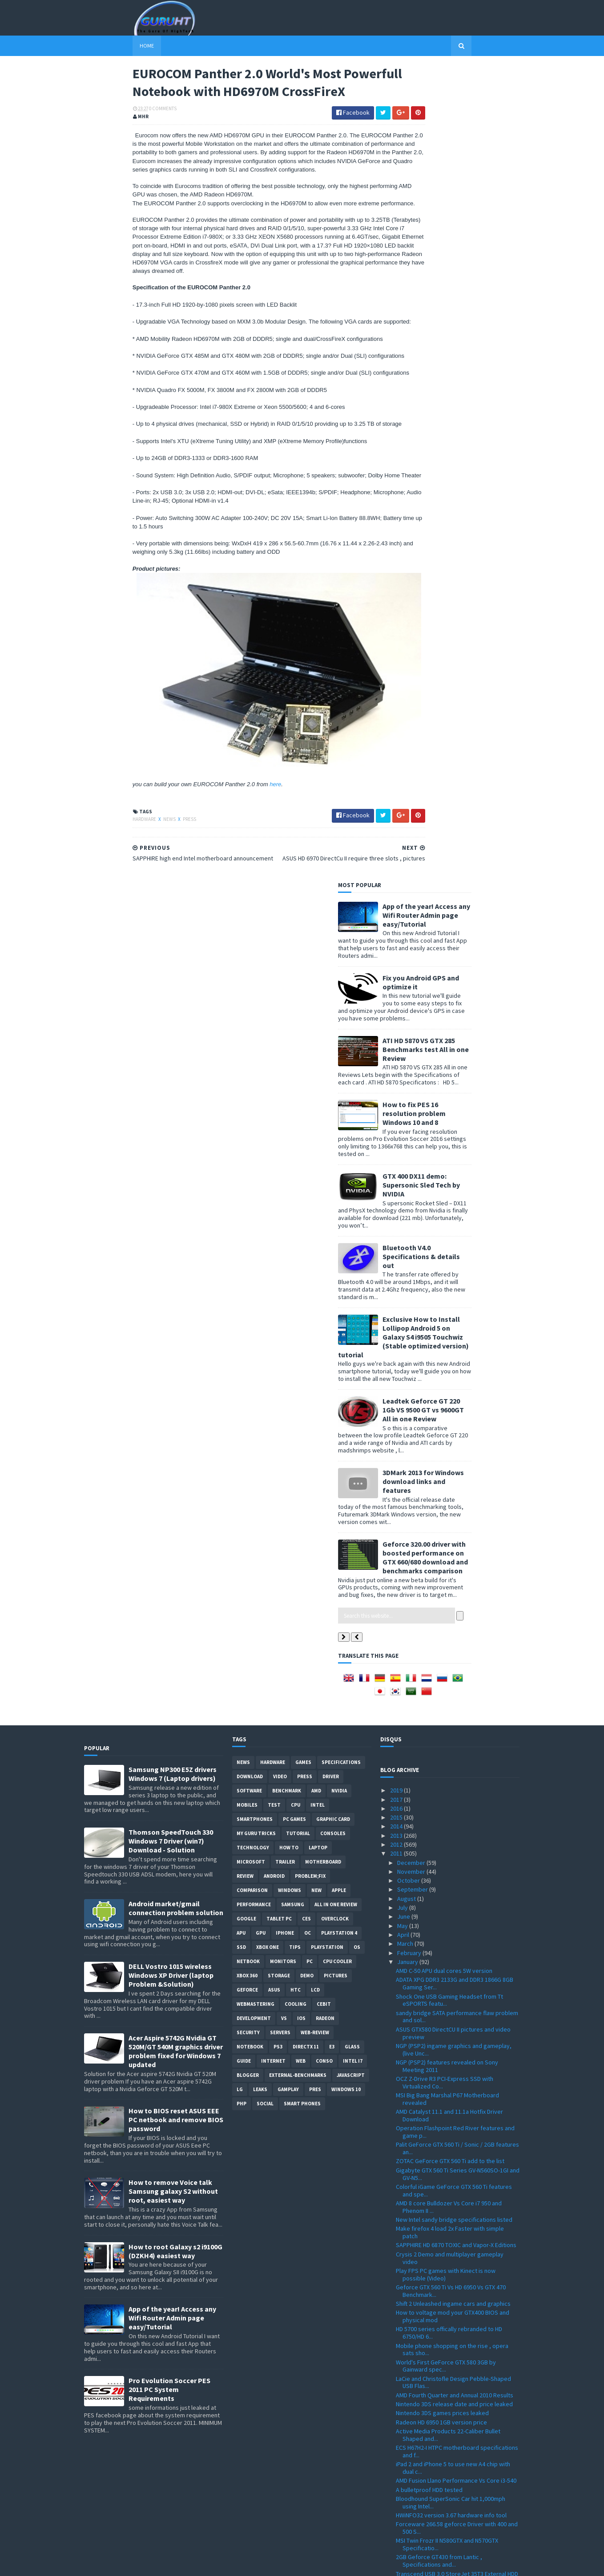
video (280, 1008)
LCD (315, 1222)
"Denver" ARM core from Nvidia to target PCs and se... (455, 2322)
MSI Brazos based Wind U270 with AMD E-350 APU (454, 2188)
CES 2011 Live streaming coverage (441, 2251)
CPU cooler (337, 1193)
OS (357, 1179)
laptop (318, 1079)
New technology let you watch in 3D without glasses (453, 1868)
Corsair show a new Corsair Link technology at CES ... (457, 2137)
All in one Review (335, 1136)
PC (309, 1193)
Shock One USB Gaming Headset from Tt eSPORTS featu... (449, 1232)
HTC (295, 1222)
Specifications (341, 994)
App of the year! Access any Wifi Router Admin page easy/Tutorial (475, 100)
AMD (316, 1023)
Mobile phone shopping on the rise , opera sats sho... (452, 1581)
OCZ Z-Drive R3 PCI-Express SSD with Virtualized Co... (444, 1314)
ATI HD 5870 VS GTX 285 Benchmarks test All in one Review (474, 234)
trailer (285, 1094)
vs (284, 1250)
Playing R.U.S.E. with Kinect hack (438, 2100)
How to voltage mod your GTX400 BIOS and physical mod (452, 1548)
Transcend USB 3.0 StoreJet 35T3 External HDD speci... (457, 1809)
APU (241, 1165)
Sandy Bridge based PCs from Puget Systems (457, 2072)
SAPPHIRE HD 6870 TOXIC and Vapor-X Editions (456, 1477)
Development (254, 1250)
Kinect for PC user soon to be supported (450, 2108)
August (407, 1130)
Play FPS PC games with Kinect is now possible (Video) (445, 1506)
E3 (331, 1279)
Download (250, 1008)
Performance (254, 1136)
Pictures (335, 1207)
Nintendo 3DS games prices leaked (442, 1645)
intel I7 (352, 1293)
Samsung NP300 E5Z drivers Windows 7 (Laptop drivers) (173, 1006)
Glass (352, 1279)
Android (274, 1108)
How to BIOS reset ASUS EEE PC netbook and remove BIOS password (176, 1351)
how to (288, 1079)
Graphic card (333, 1051)
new (316, 1122)
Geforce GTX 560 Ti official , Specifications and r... (457, 1893)
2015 (397, 1049)
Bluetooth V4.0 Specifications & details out (469, 441)
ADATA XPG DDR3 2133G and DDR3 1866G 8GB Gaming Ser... (454, 1215)
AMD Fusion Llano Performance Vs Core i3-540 (456, 1712)
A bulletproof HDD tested (429, 1721)
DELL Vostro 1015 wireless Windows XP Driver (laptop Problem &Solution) (171, 1207)
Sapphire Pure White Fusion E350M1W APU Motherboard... (451, 2289)
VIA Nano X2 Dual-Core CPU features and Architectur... (448, 2421)
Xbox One (267, 1179)
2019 (397, 1022)
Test (274, 1037)
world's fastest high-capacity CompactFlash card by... (454, 2017)
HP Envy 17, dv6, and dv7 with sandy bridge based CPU (453, 2372)
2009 (397, 2519)
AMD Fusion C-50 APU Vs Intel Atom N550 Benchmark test (448, 2305)
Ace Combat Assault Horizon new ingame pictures (450, 1851)
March (406, 1176)
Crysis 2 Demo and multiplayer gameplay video (449, 1489)
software (249, 1023)
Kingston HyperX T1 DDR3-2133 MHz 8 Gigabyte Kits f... (457, 2238)
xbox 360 (247, 1207)
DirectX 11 (306, 1279)
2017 (397, 1031)
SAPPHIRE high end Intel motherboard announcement (445, 1968)
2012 (397, 1076)
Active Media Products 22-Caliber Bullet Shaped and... (448, 1667)
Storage (279, 1207)
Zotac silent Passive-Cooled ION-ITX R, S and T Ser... (456, 2001)
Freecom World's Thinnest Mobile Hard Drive (454, 1906)
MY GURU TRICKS (256, 1065)
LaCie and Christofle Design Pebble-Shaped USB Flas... (453, 1614)
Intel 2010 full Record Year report (439, 1838)
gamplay (288, 1321)
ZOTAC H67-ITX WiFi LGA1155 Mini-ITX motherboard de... (443, 2221)
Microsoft (251, 1094)
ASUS (274, 1222)
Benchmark (286, 1023)
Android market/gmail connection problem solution (176, 1140)
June (404, 1148)
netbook (248, 1193)
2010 (397, 2510)
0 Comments (114, 134)
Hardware (96, 879)
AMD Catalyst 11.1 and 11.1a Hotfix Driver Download (449, 1347)
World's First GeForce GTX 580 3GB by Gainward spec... (446, 1597)
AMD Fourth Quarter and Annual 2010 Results (454, 1627)
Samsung (292, 1136)
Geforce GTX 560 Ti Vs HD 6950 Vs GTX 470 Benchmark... (451, 1523)
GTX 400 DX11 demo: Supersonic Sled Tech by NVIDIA (469, 369)
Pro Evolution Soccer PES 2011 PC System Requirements (169, 1621)
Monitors (283, 1193)
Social (265, 1335)
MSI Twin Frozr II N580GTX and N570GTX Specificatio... (447, 1776)
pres (315, 1321)
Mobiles (247, 1037)
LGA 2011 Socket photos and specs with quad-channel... (457, 2034)
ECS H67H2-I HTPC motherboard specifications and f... (457, 1683)
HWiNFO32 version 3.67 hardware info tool (451, 1747)
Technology (253, 1079)
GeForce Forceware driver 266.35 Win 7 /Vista (456, 2450)
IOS (301, 1250)
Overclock (335, 1151)
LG (240, 1321)
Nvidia (339, 1023)
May (403, 1157)
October (409, 1112)
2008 (397, 2528)
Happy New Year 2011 (424, 2501)
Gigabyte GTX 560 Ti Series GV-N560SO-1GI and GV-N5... (457, 1405)
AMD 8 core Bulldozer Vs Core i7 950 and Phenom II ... (449, 1439)
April (404, 1167)
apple (339, 1122)
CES (306, 1151)
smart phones (302, 1335)
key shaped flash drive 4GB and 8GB (443, 2090)
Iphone (285, 1165)
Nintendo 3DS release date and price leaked (454, 1636)
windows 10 (346, 1321)
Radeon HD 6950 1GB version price (441, 1654)
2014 (397, 1058)
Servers (280, 1264)
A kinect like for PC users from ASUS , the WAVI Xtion (457, 2437)
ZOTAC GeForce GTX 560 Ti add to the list (450, 1393)
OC (307, 1165)
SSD (241, 1179)
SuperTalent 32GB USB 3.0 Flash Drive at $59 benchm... (453, 2060)
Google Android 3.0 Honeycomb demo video (454, 2260)
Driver (330, 1008)
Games (303, 994)
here (227, 844)
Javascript (351, 1307)
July (403, 1140)
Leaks (260, 1321)
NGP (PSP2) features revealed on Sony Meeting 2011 (447, 1298)
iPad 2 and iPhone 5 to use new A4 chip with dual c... (453, 1700)
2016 (397, 1040)
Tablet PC (279, 1151)
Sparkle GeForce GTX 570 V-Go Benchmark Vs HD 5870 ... (455, 2463)
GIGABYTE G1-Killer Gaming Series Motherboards (440, 1984)
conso (324, 1293)
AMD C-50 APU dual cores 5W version (444, 1203)
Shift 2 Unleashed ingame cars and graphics (453, 1536)
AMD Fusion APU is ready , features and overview (447, 2388)
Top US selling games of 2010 (434, 1880)
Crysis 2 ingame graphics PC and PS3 (444, 2492)
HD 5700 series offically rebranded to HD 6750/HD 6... (449, 1564)
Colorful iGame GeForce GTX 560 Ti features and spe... (454, 1422)
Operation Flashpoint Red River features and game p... (455, 1364)
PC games (294, 1051)
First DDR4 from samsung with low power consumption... (450, 2404)
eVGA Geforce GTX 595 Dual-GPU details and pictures (454, 2172)
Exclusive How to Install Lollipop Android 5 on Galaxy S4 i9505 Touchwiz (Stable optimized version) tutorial (452, 522)
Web (301, 1293)
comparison (252, 1122)
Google (246, 1151)
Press (141, 879)
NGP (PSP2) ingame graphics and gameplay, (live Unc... (453, 1281)
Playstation (327, 1179)
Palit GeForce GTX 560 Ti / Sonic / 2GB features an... (457, 1380)
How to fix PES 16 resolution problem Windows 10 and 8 (462, 298)
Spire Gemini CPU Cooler (428, 2150)
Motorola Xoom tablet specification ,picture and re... (454, 2121)
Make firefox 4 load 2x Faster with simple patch (450, 1464)
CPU (295, 1037)
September (413, 1121)
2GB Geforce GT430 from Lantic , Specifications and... (439, 1792)
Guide (244, 1293)
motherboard (323, 1094)
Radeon (325, 1250)
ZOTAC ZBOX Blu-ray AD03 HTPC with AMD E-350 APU (453, 2338)
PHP (241, 1335)
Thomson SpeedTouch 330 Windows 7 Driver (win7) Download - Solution (171, 1073)
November (412, 1103)
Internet (273, 1293)
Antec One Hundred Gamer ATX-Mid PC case (453, 2081)
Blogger (248, 1307)
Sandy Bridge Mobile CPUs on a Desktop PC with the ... (453, 2272)
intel (317, 1037)
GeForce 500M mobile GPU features (443, 2160)
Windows (289, 1122)
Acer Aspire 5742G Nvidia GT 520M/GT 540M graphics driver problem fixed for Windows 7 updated (176, 1283)
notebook (250, 1279)
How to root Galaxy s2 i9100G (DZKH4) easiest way (175, 1483)
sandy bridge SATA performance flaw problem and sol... (457, 1248)
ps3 (278, 1279)
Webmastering (255, 1236)
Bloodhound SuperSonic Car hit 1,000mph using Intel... (450, 1734)
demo (307, 1207)
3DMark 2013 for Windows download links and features (471, 666)
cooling (295, 1236)
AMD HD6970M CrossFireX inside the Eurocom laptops (455, 2355)
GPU (261, 1165)
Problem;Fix (310, 1108)
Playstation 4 (339, 1165)
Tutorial (298, 1065)
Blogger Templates (180, 2563)
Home (98, 45)
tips (295, 1179)
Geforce (247, 1222)
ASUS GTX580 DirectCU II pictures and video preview (453, 1264)
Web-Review (315, 1264)
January (408, 1193)
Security (248, 1264)
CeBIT (324, 1236)
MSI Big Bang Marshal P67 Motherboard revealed (447, 1331)
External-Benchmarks (297, 1307)
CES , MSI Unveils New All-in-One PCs (443, 2047)
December (412, 1094)
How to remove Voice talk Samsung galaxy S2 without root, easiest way (173, 1423)
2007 (397, 2537)
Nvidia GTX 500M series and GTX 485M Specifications (445, 2205)
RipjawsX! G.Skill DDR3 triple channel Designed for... (456, 2479)
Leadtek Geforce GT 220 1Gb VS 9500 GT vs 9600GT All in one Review (471, 595)
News (121, 879)
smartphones (255, 1051)
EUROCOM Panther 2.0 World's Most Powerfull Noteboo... (456, 1952)
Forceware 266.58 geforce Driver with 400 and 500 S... (457, 1760)
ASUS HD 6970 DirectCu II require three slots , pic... (455, 1935)
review (245, 1108)
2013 (397, 1067)
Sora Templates (131, 2563)
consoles (333, 1065)
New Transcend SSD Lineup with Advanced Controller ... (451, 1825)
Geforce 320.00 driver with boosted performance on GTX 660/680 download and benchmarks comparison (473, 742)
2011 (397, 1085)
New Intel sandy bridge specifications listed (454, 1452)
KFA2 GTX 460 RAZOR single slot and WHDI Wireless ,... (451, 1918)
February (410, 1184)
